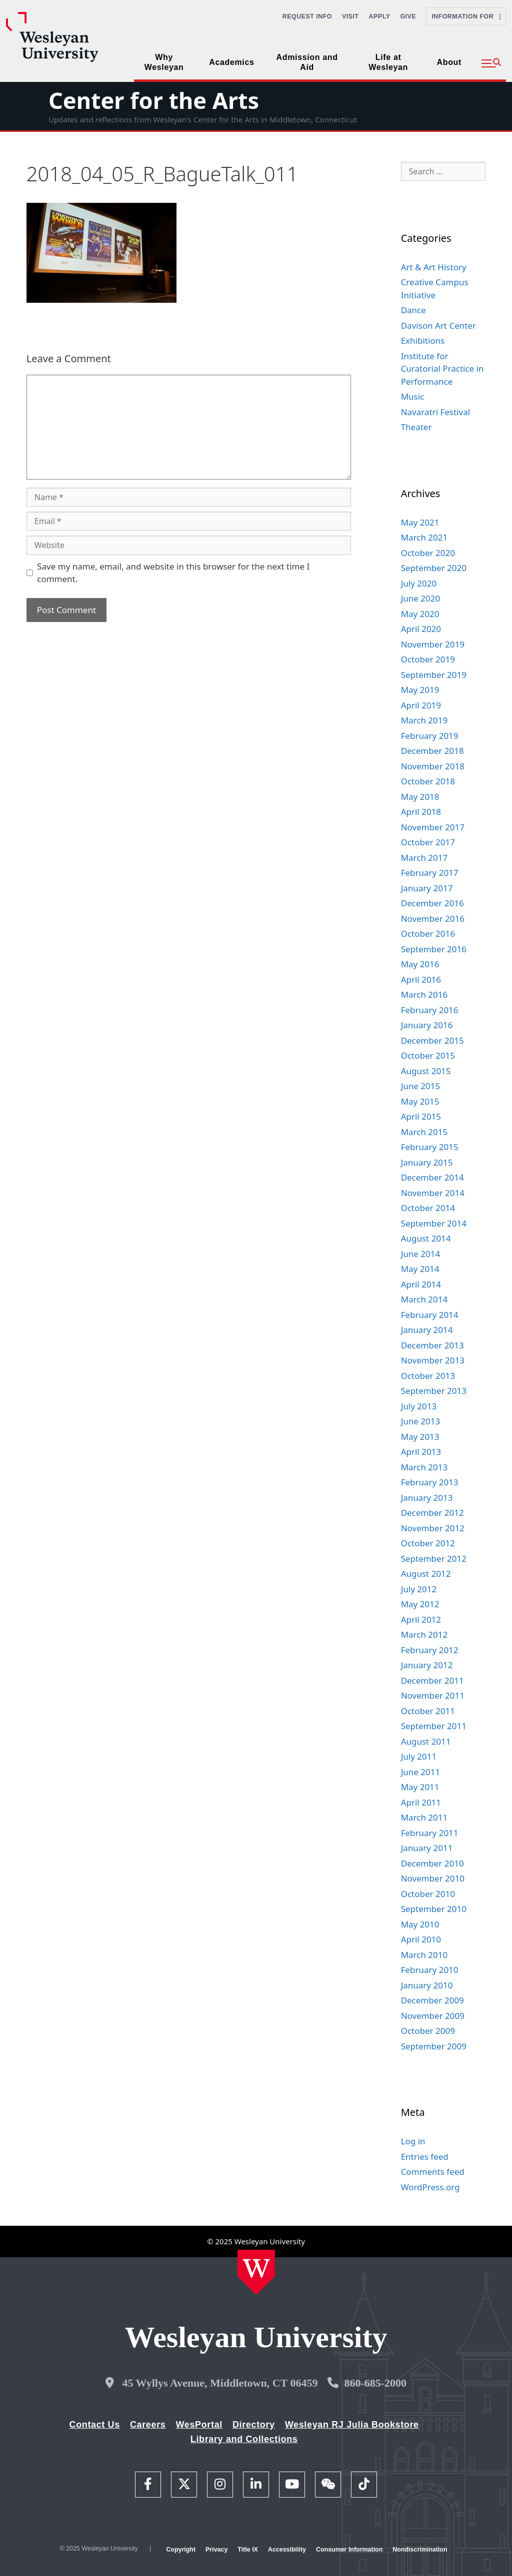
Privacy (217, 2549)
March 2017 (424, 857)
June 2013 (420, 1421)
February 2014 (429, 1314)
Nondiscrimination (419, 2549)
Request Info (307, 16)
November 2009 (432, 2015)
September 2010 (433, 1909)
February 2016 (429, 1010)
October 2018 (428, 781)
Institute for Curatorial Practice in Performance (442, 368)
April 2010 (421, 1939)
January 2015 (427, 1162)
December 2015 (432, 1040)
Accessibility (287, 2549)
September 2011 (433, 1726)
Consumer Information (349, 2549)
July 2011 (419, 1756)
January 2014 (427, 1329)
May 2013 (420, 1436)
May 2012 (420, 1604)
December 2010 (432, 1863)
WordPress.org (430, 2187)
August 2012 (426, 1573)
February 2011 (429, 1833)
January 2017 (427, 888)
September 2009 (433, 2046)
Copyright (181, 2549)
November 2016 (432, 918)
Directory (253, 2425)
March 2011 (424, 1817)
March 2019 (424, 720)
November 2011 (432, 1695)
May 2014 (420, 1269)
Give (408, 16)
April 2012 (421, 1619)
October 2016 (428, 933)
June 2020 (420, 598)
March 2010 (424, 1954)
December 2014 (432, 1177)
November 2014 (432, 1193)
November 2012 (432, 1528)
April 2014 (421, 1284)
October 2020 (428, 553)
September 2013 (433, 1390)
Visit (350, 16)
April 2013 (421, 1451)
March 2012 (424, 1634)
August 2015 (426, 1071)
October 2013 (428, 1375)
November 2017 (432, 827)
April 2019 (421, 705)
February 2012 (429, 1650)
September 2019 (433, 674)
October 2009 (428, 2030)
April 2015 (421, 1116)
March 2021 (424, 537)
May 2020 (420, 614)
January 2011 (427, 1848)
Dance (413, 310)
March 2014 (424, 1299)
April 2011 (421, 1802)
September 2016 (433, 949)
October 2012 (428, 1543)
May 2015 (420, 1101)
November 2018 (432, 766)
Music (412, 396)
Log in (413, 2141)
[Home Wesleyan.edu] (256, 2272)
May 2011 (420, 1787)
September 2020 (433, 568)
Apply (379, 16)
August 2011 (426, 1741)
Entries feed (424, 2156)
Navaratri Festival (435, 412)
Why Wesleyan (164, 62)
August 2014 (426, 1238)
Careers (148, 2425)
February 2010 (429, 1969)
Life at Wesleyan (388, 62)
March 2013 (424, 1467)
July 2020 (419, 583)
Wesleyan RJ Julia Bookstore (352, 2425)
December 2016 (432, 903)
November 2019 (432, 644)
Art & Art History (433, 267)
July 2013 (419, 1406)
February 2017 (429, 872)
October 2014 (428, 1208)
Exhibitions (423, 340)
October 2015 (428, 1055)
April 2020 (421, 629)
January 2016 (427, 1025)
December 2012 (432, 1512)
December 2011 (432, 1680)
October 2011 (428, 1711)
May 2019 (420, 689)
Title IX (248, 2549)
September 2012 (433, 1558)
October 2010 (428, 1894)
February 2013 (429, 1482)
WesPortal (199, 2425)
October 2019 (428, 659)
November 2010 (432, 1878)
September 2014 (433, 1223)
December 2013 (432, 1345)
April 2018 (421, 811)
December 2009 (432, 2000)
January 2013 (427, 1497)
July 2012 (419, 1589)
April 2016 (421, 979)
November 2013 (432, 1360)
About (449, 62)
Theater (416, 427)
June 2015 (420, 1086)
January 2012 (427, 1665)
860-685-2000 (375, 2383)
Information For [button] (466, 16)
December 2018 (432, 750)
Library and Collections (244, 2439)
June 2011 (420, 1772)
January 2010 (427, 1985)
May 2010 (420, 1924)
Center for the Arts (153, 100)
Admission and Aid (307, 62)
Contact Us (95, 2425)
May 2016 (420, 964)
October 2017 (428, 842)
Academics (231, 62)
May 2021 (420, 522)
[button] (491, 63)
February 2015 (429, 1147)
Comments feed (432, 2171)
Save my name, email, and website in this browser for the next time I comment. (173, 573)
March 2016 (424, 994)
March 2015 (424, 1132)
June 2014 (420, 1254)
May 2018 (420, 796)
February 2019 (429, 735)
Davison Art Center (438, 325)
